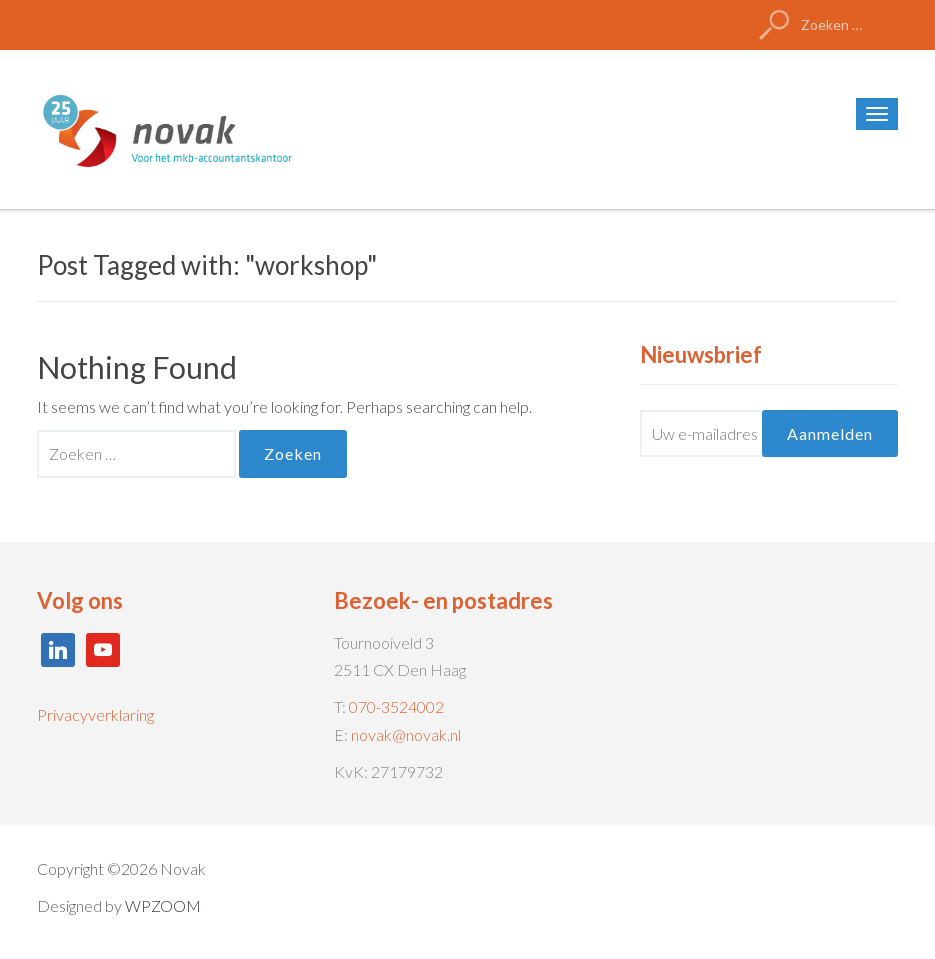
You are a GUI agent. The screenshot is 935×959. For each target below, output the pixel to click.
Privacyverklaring (95, 714)
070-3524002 (396, 706)
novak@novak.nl (406, 734)
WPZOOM (163, 905)
